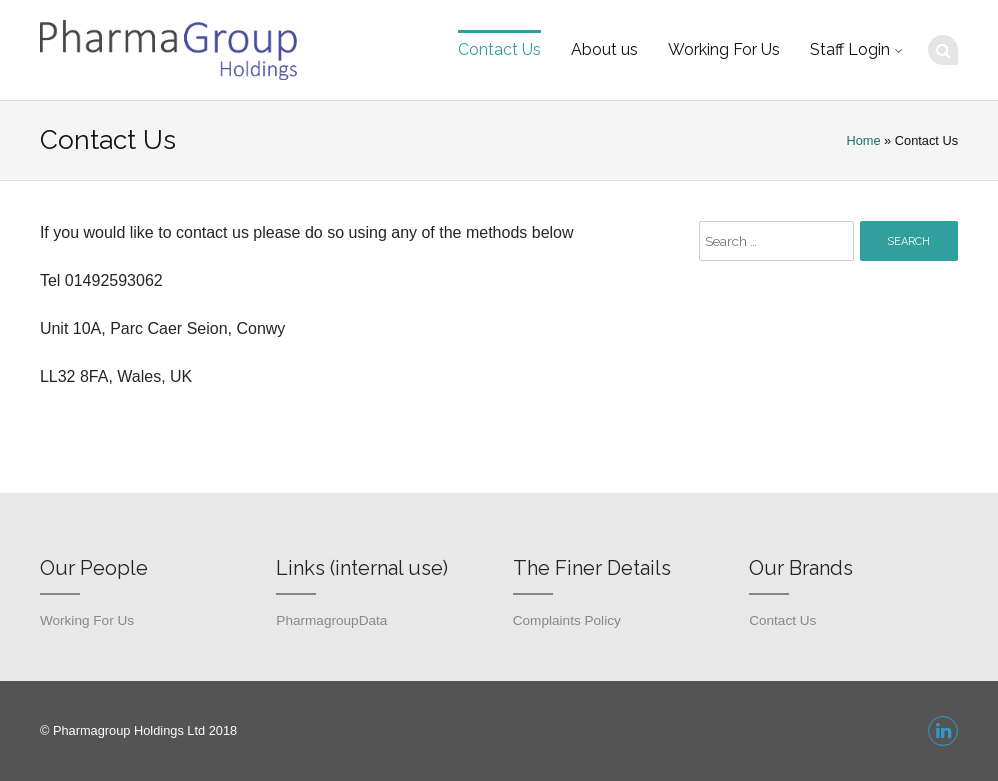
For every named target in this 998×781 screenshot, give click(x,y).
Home (863, 140)
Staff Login (850, 49)
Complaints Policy (567, 620)
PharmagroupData (331, 620)
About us (604, 49)
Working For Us (724, 49)
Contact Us (499, 49)
